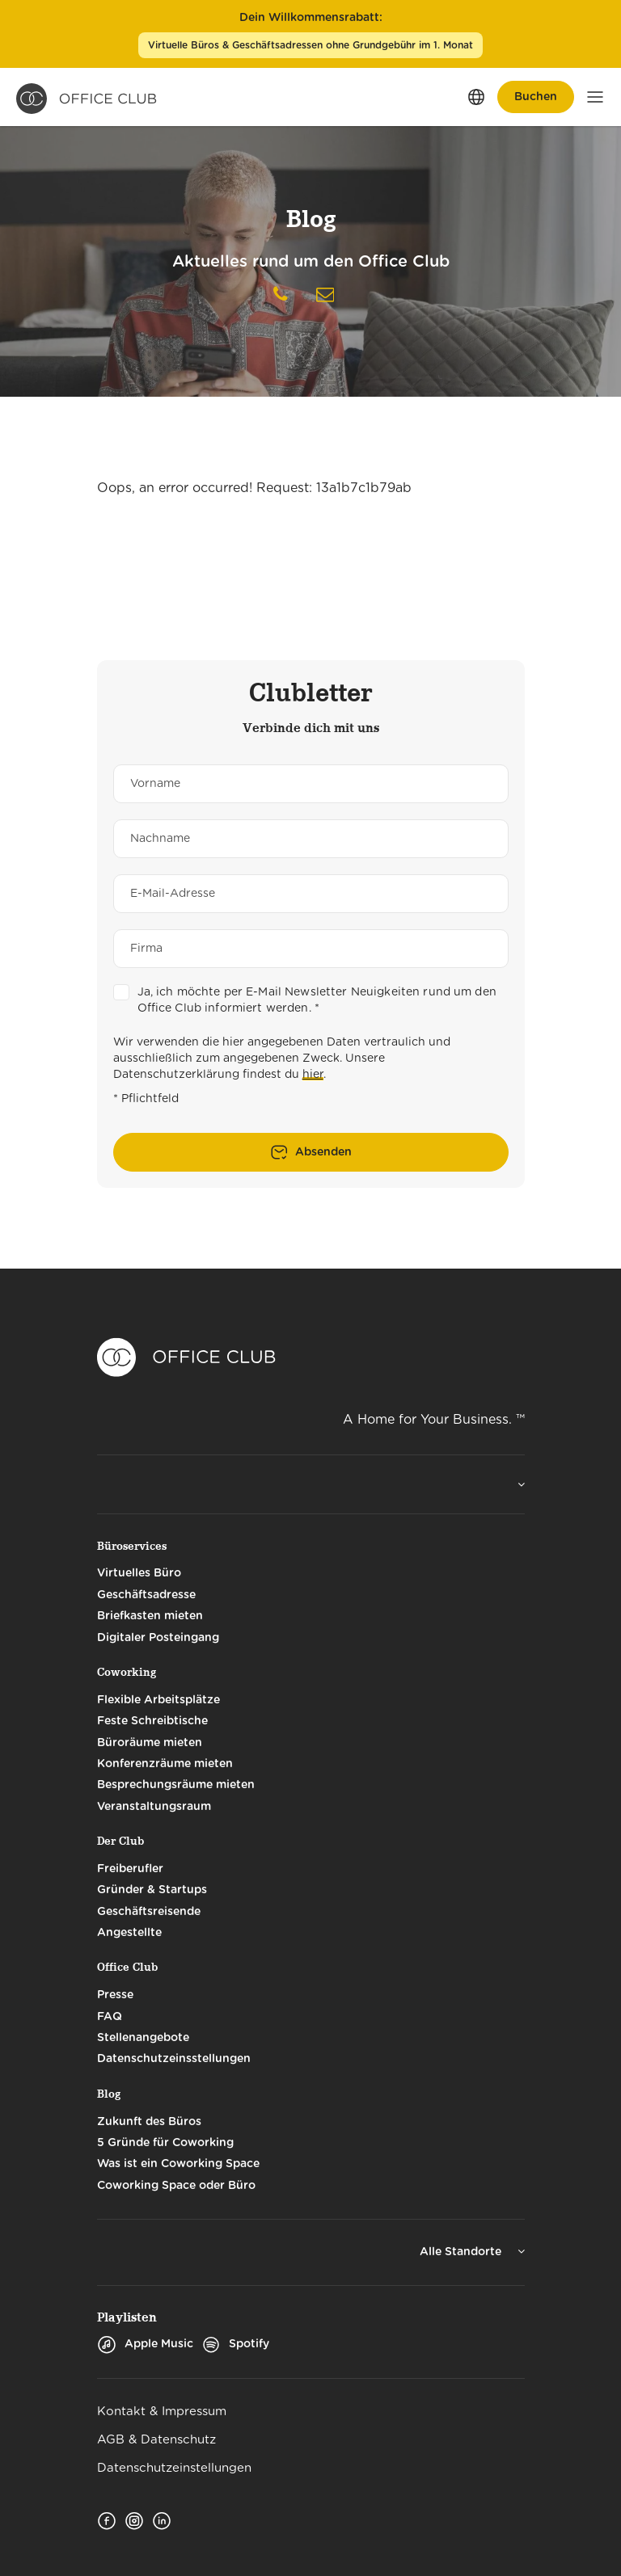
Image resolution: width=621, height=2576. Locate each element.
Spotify (235, 2344)
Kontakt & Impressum (161, 2412)
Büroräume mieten (149, 1743)
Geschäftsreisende (149, 1911)
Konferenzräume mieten (165, 1764)
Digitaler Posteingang (158, 1638)
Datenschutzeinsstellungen (174, 2059)
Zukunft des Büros (149, 2122)
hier (312, 1074)
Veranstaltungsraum (154, 1806)
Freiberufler (130, 1869)
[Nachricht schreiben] (325, 295)
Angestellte (129, 1932)
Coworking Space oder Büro (176, 2185)
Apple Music (145, 2344)
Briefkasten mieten (150, 1616)
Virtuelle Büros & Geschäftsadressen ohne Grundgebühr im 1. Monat (310, 45)
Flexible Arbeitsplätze (158, 1700)
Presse (115, 1995)
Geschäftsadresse (146, 1595)
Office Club (127, 1966)
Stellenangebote (143, 2038)
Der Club (120, 1840)
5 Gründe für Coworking (165, 2143)
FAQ (109, 2016)
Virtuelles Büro (139, 1573)
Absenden (323, 1152)
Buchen (535, 97)
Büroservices (132, 1545)
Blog (108, 2093)
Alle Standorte (462, 2252)
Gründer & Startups (152, 1890)
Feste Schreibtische (152, 1721)
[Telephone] (280, 297)
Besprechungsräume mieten (176, 1785)
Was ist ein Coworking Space (178, 2164)
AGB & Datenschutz (156, 2440)
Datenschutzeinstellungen (174, 2468)
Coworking (126, 1672)
